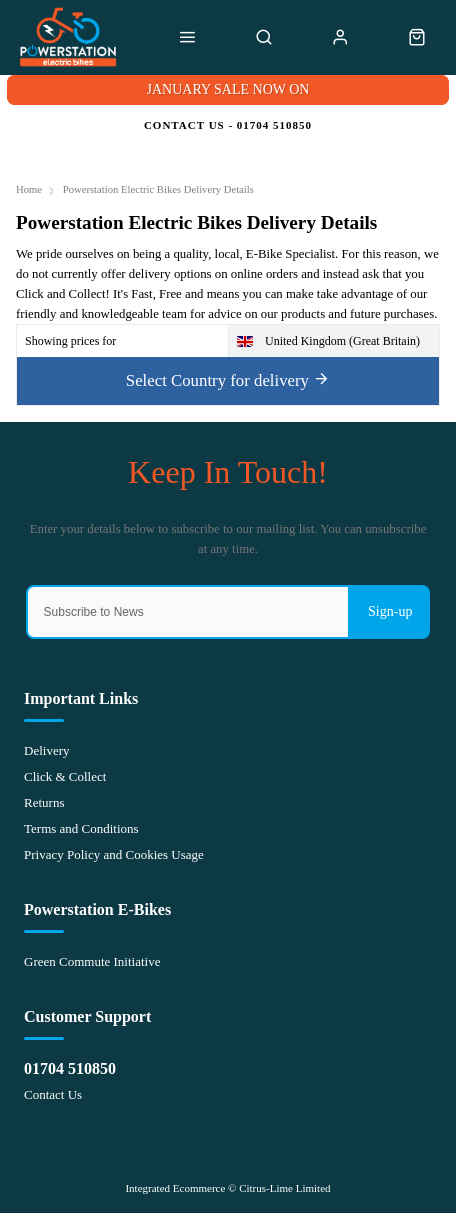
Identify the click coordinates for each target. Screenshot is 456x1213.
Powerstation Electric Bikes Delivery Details (158, 189)
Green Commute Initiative (92, 961)
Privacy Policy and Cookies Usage (114, 854)
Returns (44, 802)
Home (29, 189)
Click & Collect (65, 776)
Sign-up (390, 611)
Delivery (46, 750)
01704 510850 (70, 1068)
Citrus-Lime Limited (284, 1188)
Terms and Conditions (81, 828)
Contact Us (53, 1094)
